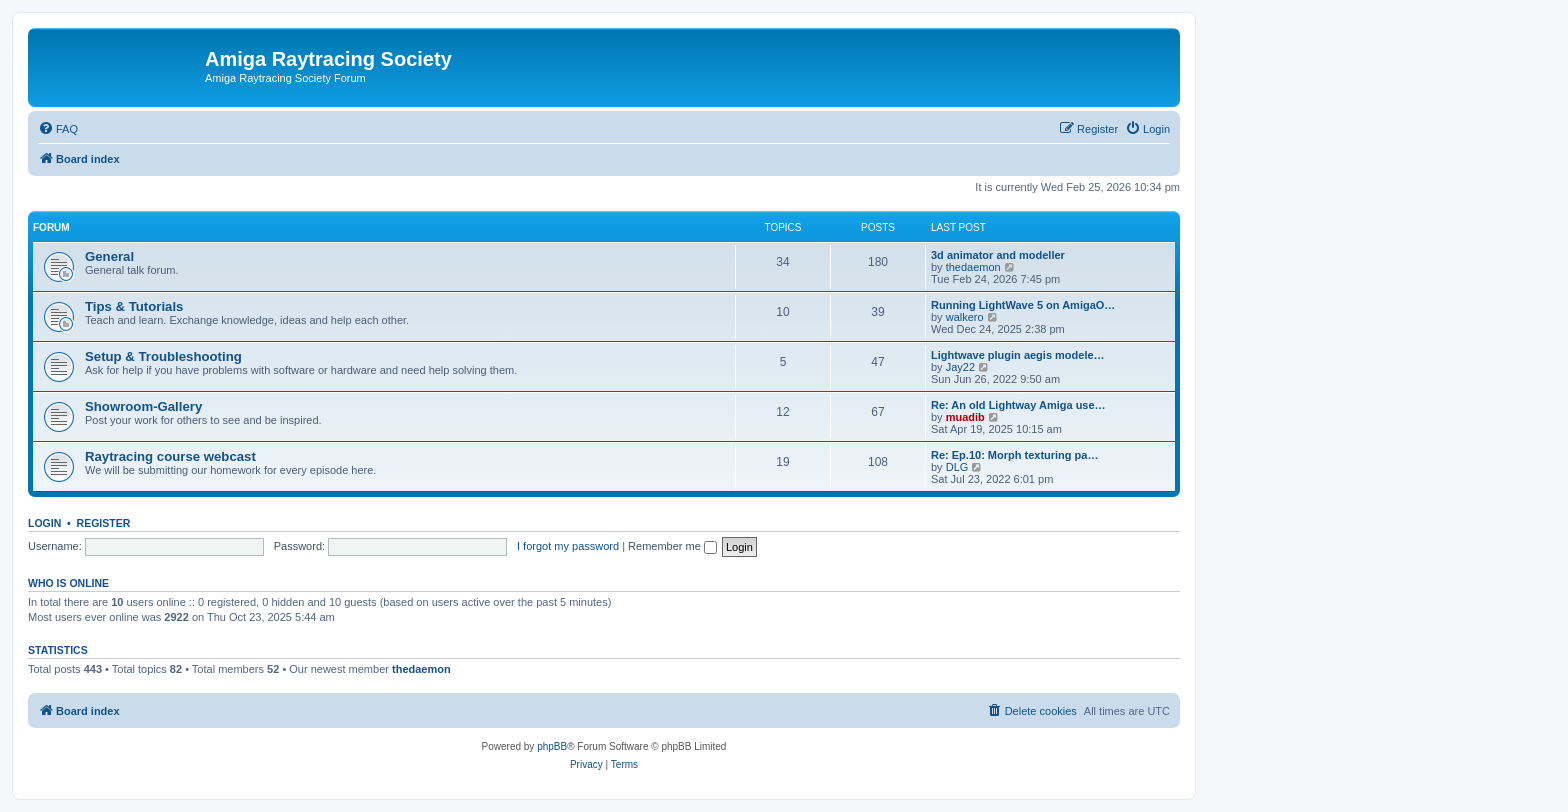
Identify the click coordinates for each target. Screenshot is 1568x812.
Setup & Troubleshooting (163, 356)
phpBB (552, 746)
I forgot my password (568, 546)
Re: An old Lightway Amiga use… (1018, 405)
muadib (965, 417)
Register (104, 523)
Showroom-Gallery (143, 406)
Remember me (672, 546)
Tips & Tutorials (134, 306)
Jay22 (960, 367)
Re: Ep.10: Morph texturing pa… (1014, 455)
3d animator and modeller (998, 255)
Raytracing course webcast (170, 456)
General (109, 256)
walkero (965, 317)
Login (44, 523)
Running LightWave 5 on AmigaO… (1023, 305)
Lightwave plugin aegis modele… (1018, 355)
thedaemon (973, 267)
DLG (957, 467)
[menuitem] (58, 129)
